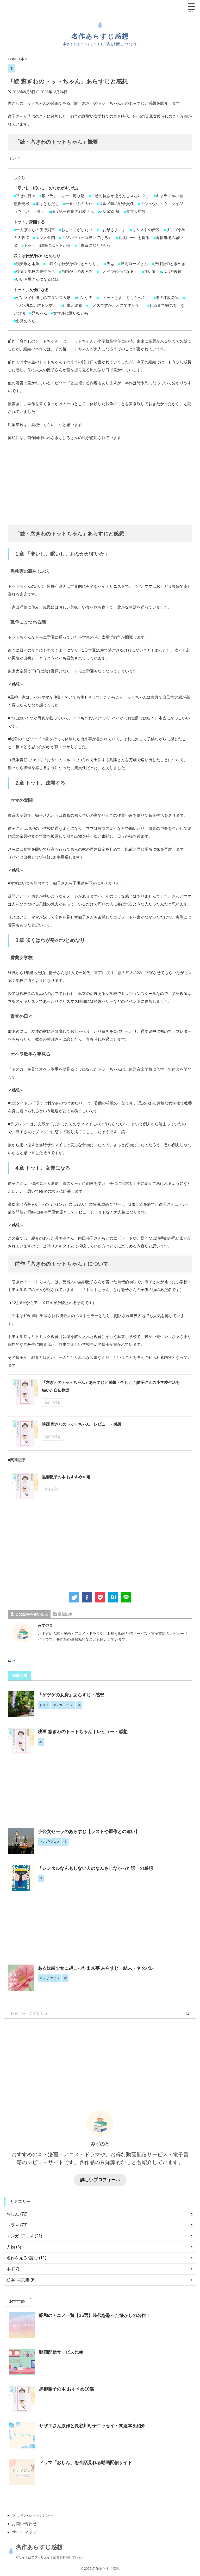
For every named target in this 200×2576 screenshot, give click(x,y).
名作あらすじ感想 (100, 36)
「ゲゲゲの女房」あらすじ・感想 (73, 1694)
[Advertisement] (100, 483)
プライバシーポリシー (32, 2515)
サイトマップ (24, 2532)
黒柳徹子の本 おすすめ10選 (68, 2389)
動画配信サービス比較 (62, 2352)
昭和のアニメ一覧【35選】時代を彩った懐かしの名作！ (98, 2315)
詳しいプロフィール (100, 2180)
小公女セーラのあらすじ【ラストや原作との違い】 (92, 1831)
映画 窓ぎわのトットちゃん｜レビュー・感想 (85, 1731)
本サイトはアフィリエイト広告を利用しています (41, 2557)
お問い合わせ (24, 2523)
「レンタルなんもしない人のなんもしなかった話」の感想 (99, 1868)
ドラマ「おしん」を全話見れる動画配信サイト (88, 2462)
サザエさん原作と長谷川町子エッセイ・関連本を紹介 (95, 2425)
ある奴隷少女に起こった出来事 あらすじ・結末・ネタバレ (99, 1968)
